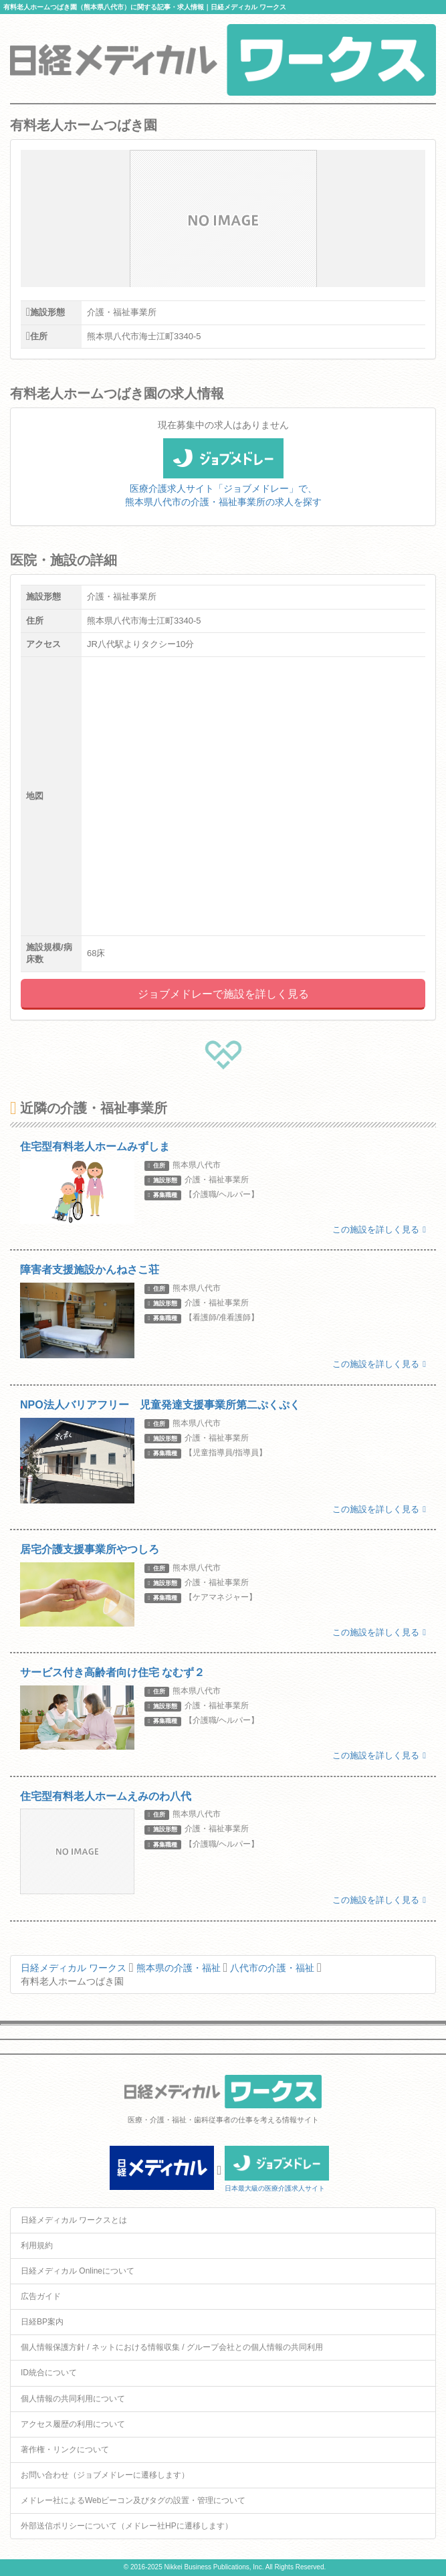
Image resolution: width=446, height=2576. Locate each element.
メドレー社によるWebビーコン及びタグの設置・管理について (133, 2500)
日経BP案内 (42, 2321)
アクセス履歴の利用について (73, 2424)
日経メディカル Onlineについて (77, 2271)
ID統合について (49, 2372)
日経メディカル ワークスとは (74, 2220)
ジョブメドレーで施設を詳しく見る (223, 994)
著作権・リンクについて (65, 2449)
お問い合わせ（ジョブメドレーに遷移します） (105, 2475)
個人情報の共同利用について (73, 2398)
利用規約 (37, 2245)
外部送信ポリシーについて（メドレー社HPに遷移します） (127, 2526)
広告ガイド (41, 2296)
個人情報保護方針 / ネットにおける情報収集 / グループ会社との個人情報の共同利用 (172, 2347)
